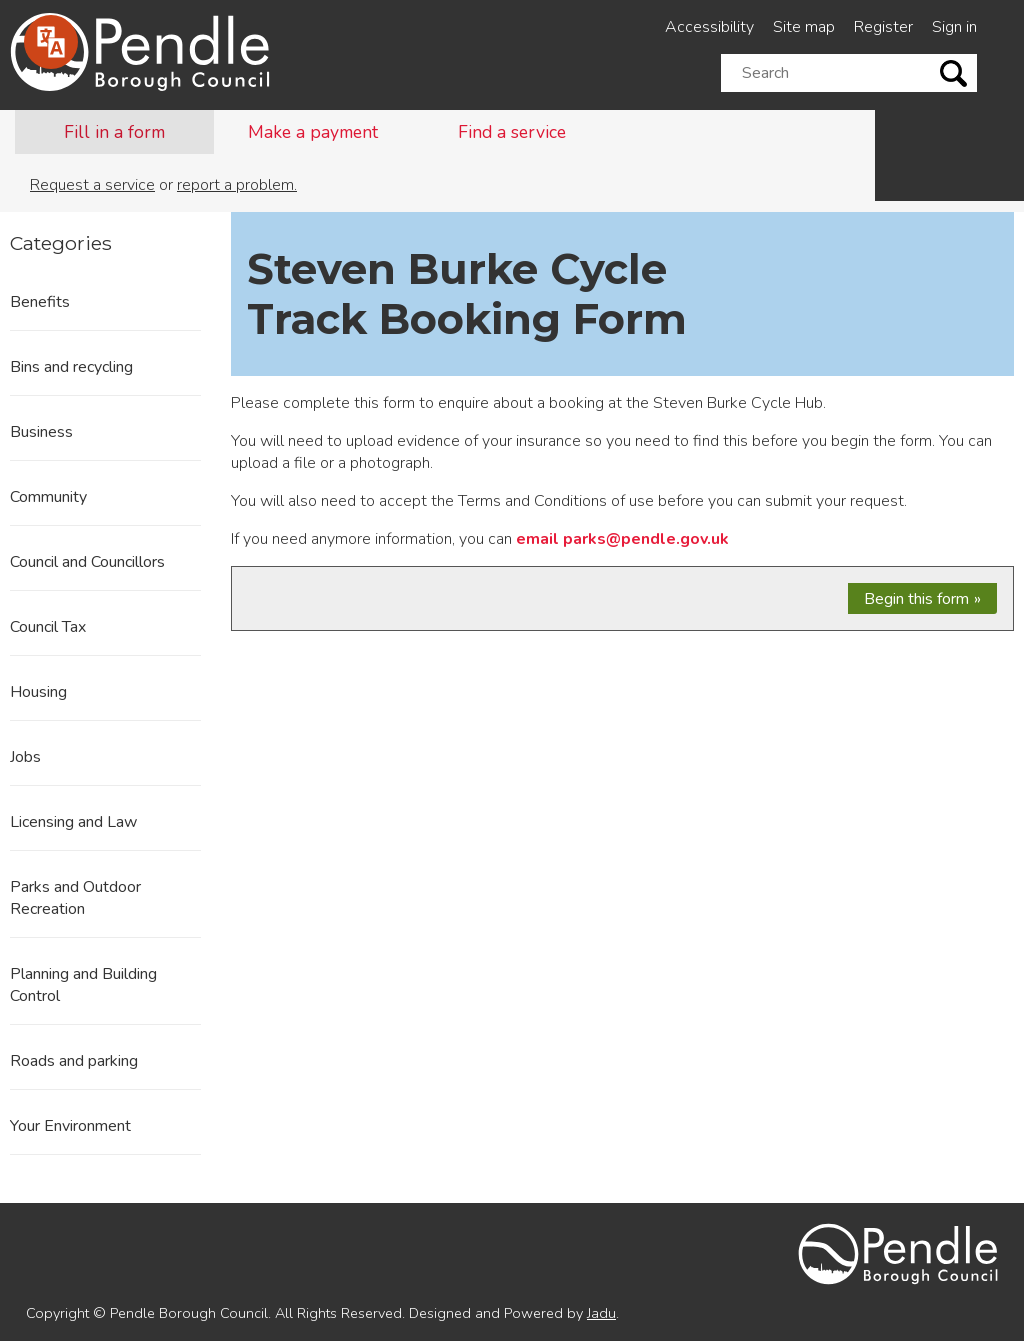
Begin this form (916, 599)
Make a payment (313, 132)
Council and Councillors (87, 562)
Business (41, 432)
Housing (38, 692)
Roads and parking (74, 1061)
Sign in (954, 27)
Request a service (92, 185)
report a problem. (237, 185)
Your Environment (70, 1126)
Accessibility (709, 27)
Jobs (25, 757)
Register (883, 27)
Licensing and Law (73, 822)
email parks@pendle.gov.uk (622, 539)
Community (48, 497)
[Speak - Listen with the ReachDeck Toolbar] (51, 42)
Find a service (512, 132)
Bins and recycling (71, 367)
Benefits (40, 302)
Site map (804, 27)
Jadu (601, 1313)
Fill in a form (114, 132)
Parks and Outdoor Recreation (75, 898)
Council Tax (48, 627)
